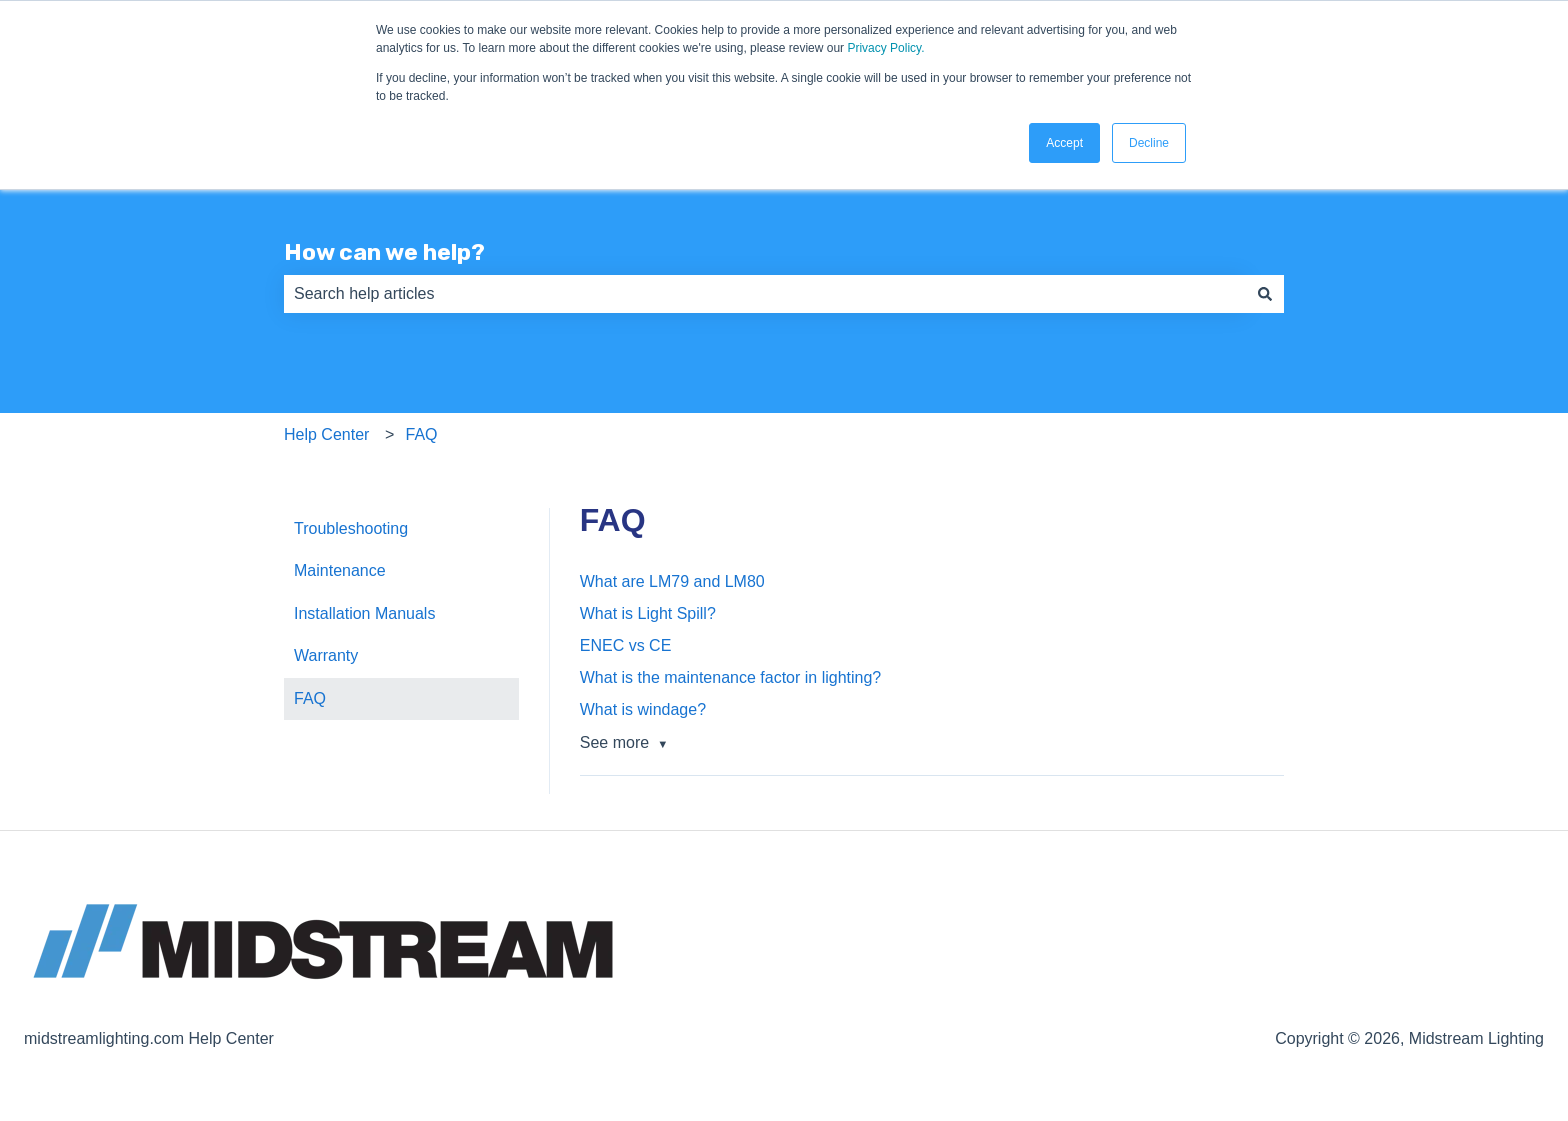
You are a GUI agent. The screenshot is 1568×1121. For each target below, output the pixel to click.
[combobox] (765, 294)
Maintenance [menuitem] (340, 570)
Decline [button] (1149, 143)
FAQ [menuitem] (310, 698)
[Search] (1265, 294)
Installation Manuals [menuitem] (364, 613)
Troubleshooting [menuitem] (351, 528)
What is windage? (643, 709)
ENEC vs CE (626, 645)
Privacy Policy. (885, 48)
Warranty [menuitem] (326, 655)
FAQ (422, 434)
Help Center (326, 434)
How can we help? (384, 252)
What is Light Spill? (648, 613)
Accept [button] (1064, 143)
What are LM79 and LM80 (672, 581)
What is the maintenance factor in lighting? (731, 677)
